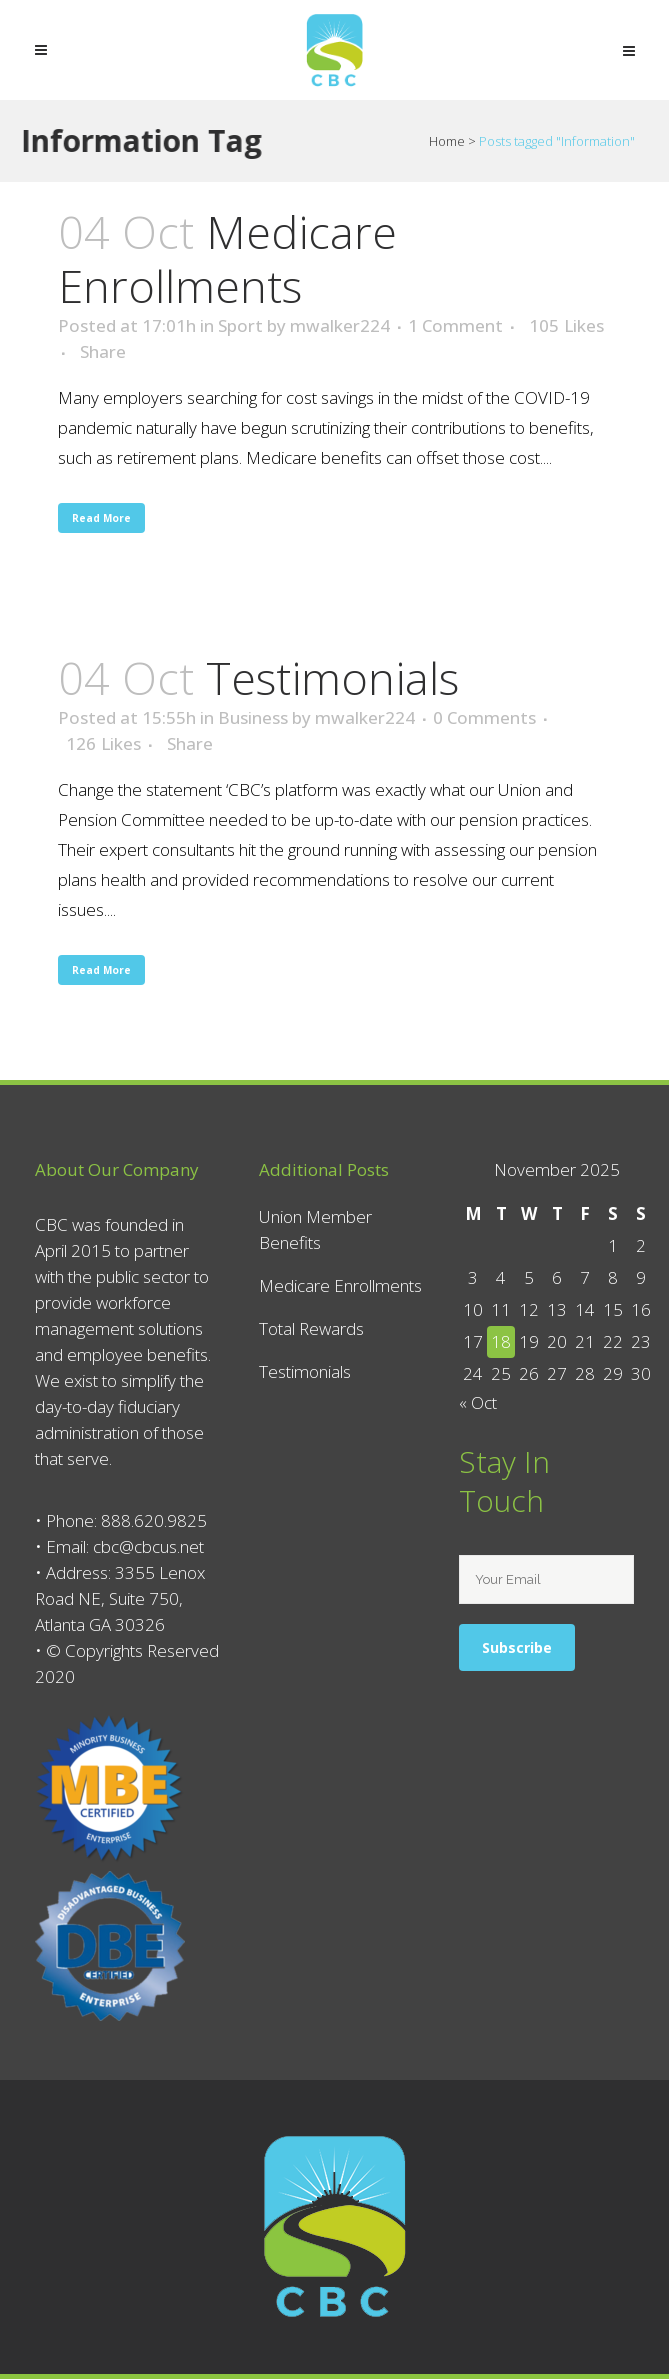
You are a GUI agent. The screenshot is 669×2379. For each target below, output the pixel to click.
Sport (240, 325)
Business (253, 717)
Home (447, 141)
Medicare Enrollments (227, 258)
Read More (101, 518)
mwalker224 (340, 325)
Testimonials (332, 677)
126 (103, 744)
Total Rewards (311, 1328)
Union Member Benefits (315, 1229)
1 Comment (455, 325)
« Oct (478, 1402)
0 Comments (484, 717)
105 (566, 326)
